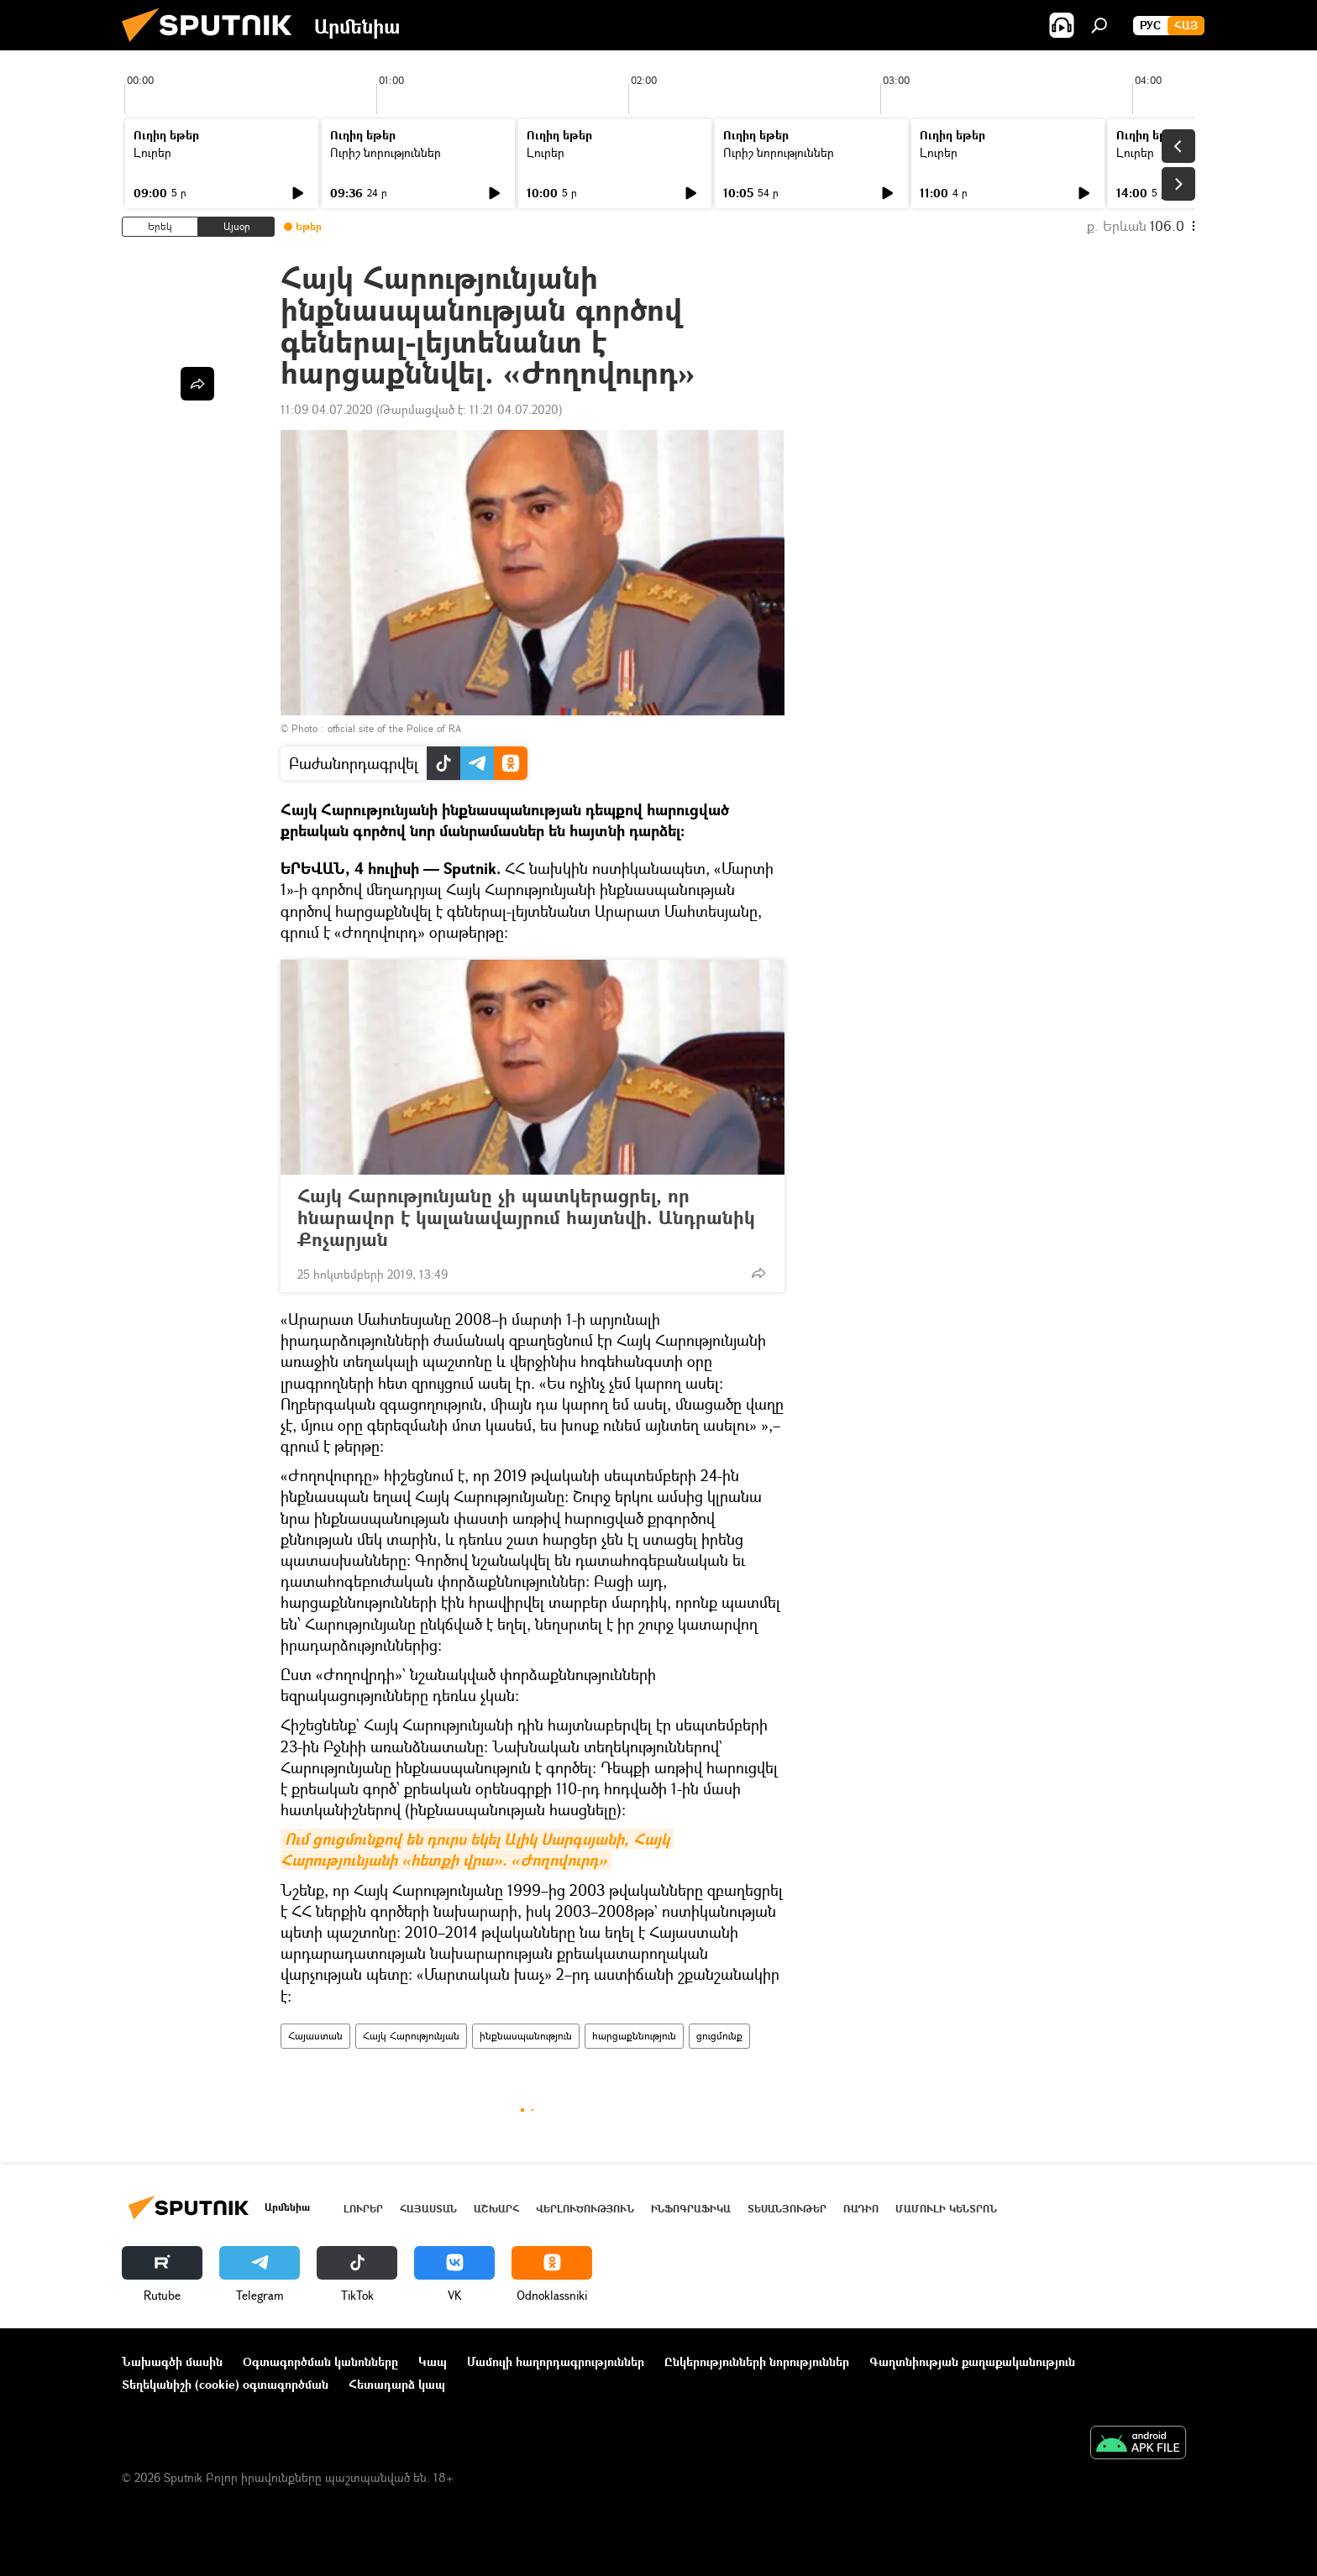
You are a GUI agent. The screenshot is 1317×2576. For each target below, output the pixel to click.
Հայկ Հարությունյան (411, 2036)
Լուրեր (152, 152)
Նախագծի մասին (172, 2361)
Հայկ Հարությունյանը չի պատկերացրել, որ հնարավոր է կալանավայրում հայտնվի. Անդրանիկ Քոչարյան (526, 1217)
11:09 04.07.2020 (327, 409)
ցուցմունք (719, 2036)
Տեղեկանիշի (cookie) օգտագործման (225, 2384)
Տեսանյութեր (787, 2209)
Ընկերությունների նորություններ (756, 2361)
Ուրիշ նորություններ (385, 152)
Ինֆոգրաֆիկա (691, 2209)
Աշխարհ (496, 2209)
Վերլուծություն (585, 2209)
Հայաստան (315, 2036)
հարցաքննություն (634, 2036)
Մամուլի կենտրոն (946, 2209)
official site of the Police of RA (394, 728)
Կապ (432, 2361)
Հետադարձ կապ (397, 2384)
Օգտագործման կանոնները (320, 2361)
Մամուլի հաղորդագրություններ (555, 2361)
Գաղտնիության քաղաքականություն (972, 2361)
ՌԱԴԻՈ (861, 2209)
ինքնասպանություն (526, 2036)
